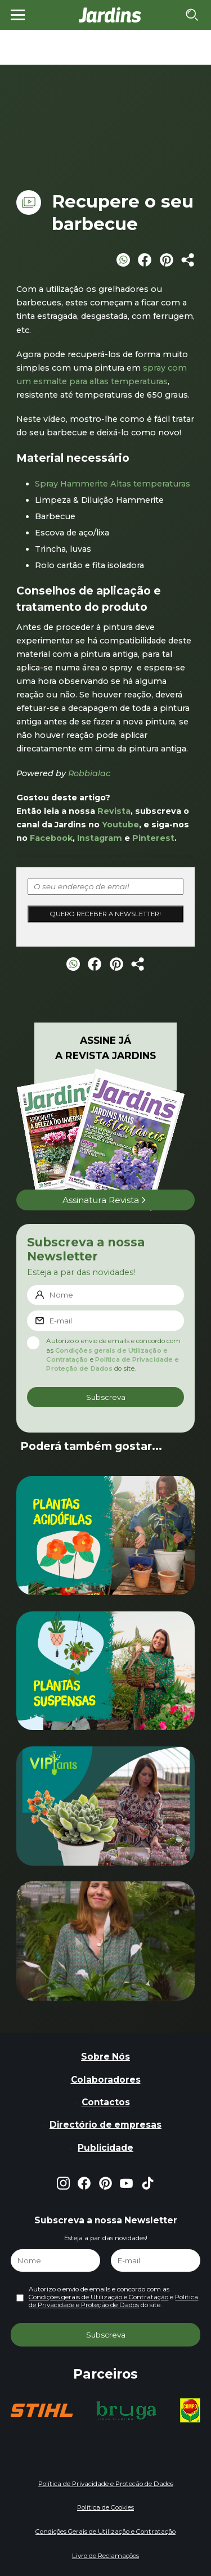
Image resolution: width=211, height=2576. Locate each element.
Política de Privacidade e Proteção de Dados (113, 2301)
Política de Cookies (105, 2507)
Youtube (120, 824)
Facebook (51, 838)
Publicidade (105, 2147)
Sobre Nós (105, 2056)
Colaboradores (106, 2079)
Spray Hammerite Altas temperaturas (112, 484)
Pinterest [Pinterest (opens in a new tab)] (153, 838)
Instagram (99, 838)
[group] (41, 2410)
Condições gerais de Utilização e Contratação (98, 2297)
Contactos (106, 2102)
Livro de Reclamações (105, 2556)
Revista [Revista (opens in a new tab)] (114, 811)
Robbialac (89, 773)
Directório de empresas (105, 2124)
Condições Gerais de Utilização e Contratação (105, 2532)
